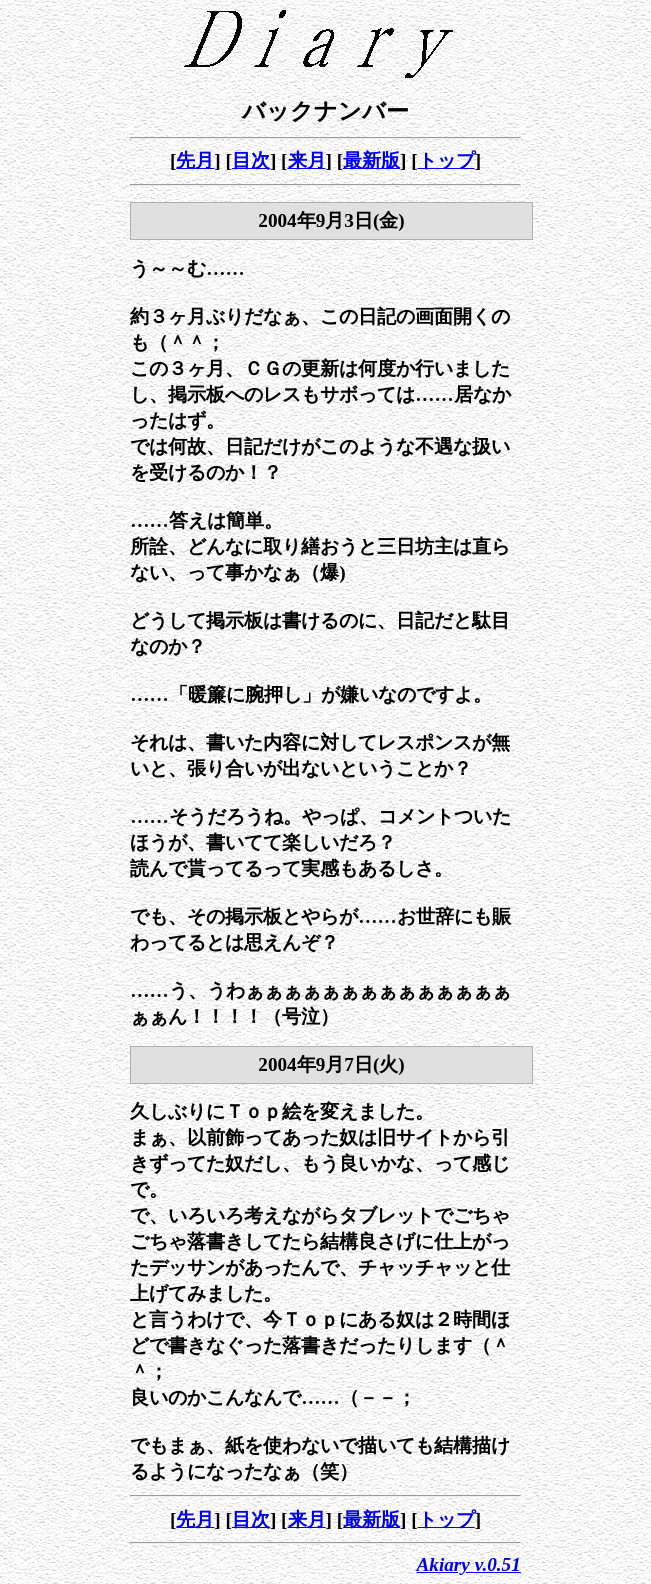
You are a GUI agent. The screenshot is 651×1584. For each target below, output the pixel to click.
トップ (446, 160)
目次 (251, 160)
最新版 (371, 160)
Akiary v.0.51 (469, 1564)
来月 (307, 160)
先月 (195, 160)
